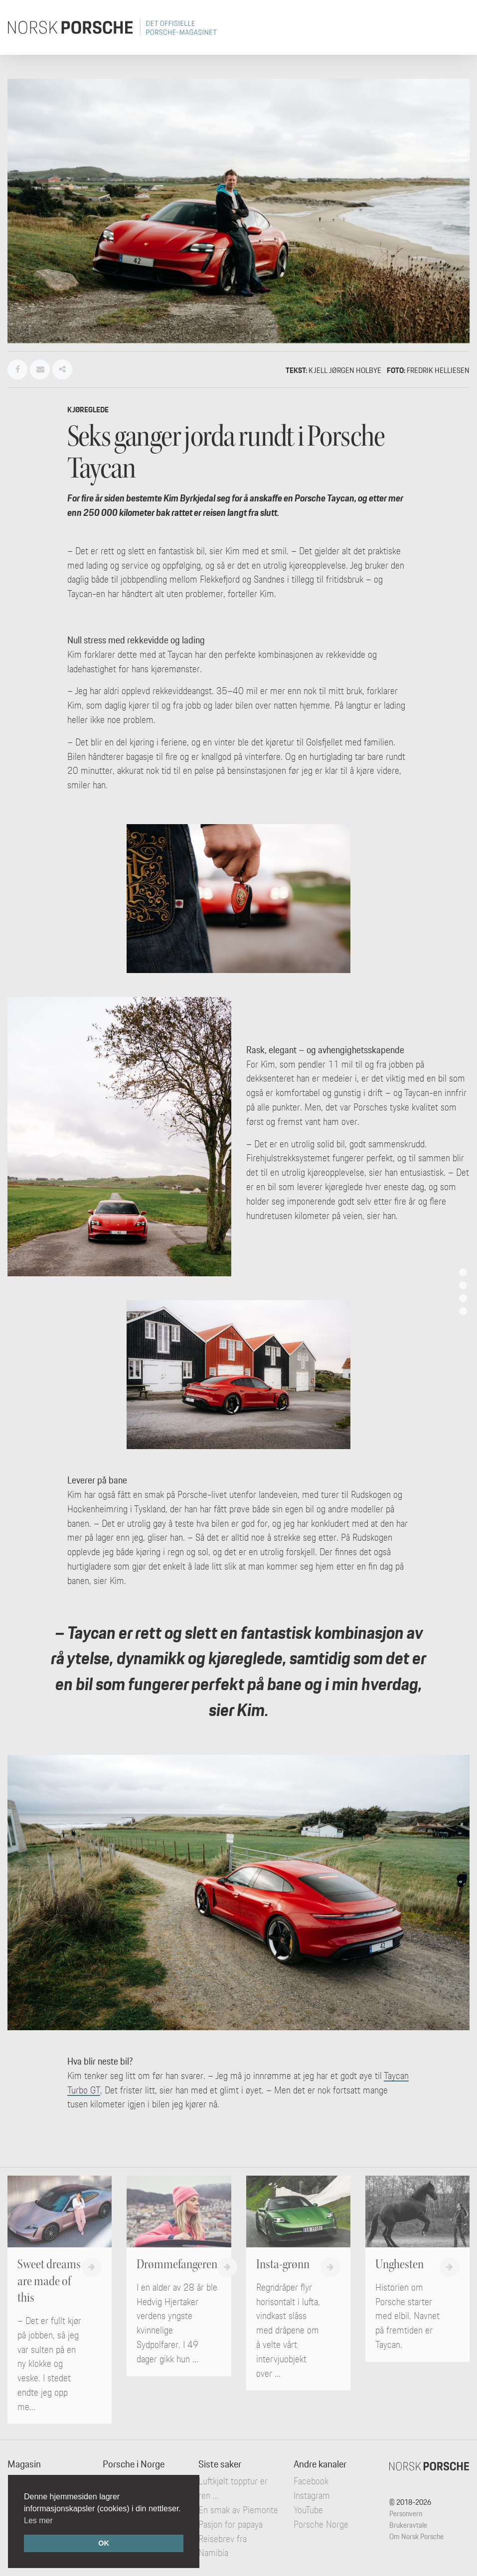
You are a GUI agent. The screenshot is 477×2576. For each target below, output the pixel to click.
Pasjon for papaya (230, 2524)
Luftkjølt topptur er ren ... (233, 2488)
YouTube (308, 2509)
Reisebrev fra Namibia (222, 2546)
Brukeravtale (408, 2525)
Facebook (311, 2480)
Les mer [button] (38, 2520)
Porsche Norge (321, 2524)
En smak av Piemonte (238, 2509)
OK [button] (103, 2543)
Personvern (405, 2513)
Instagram (312, 2495)
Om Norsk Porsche (416, 2536)
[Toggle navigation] (455, 27)
